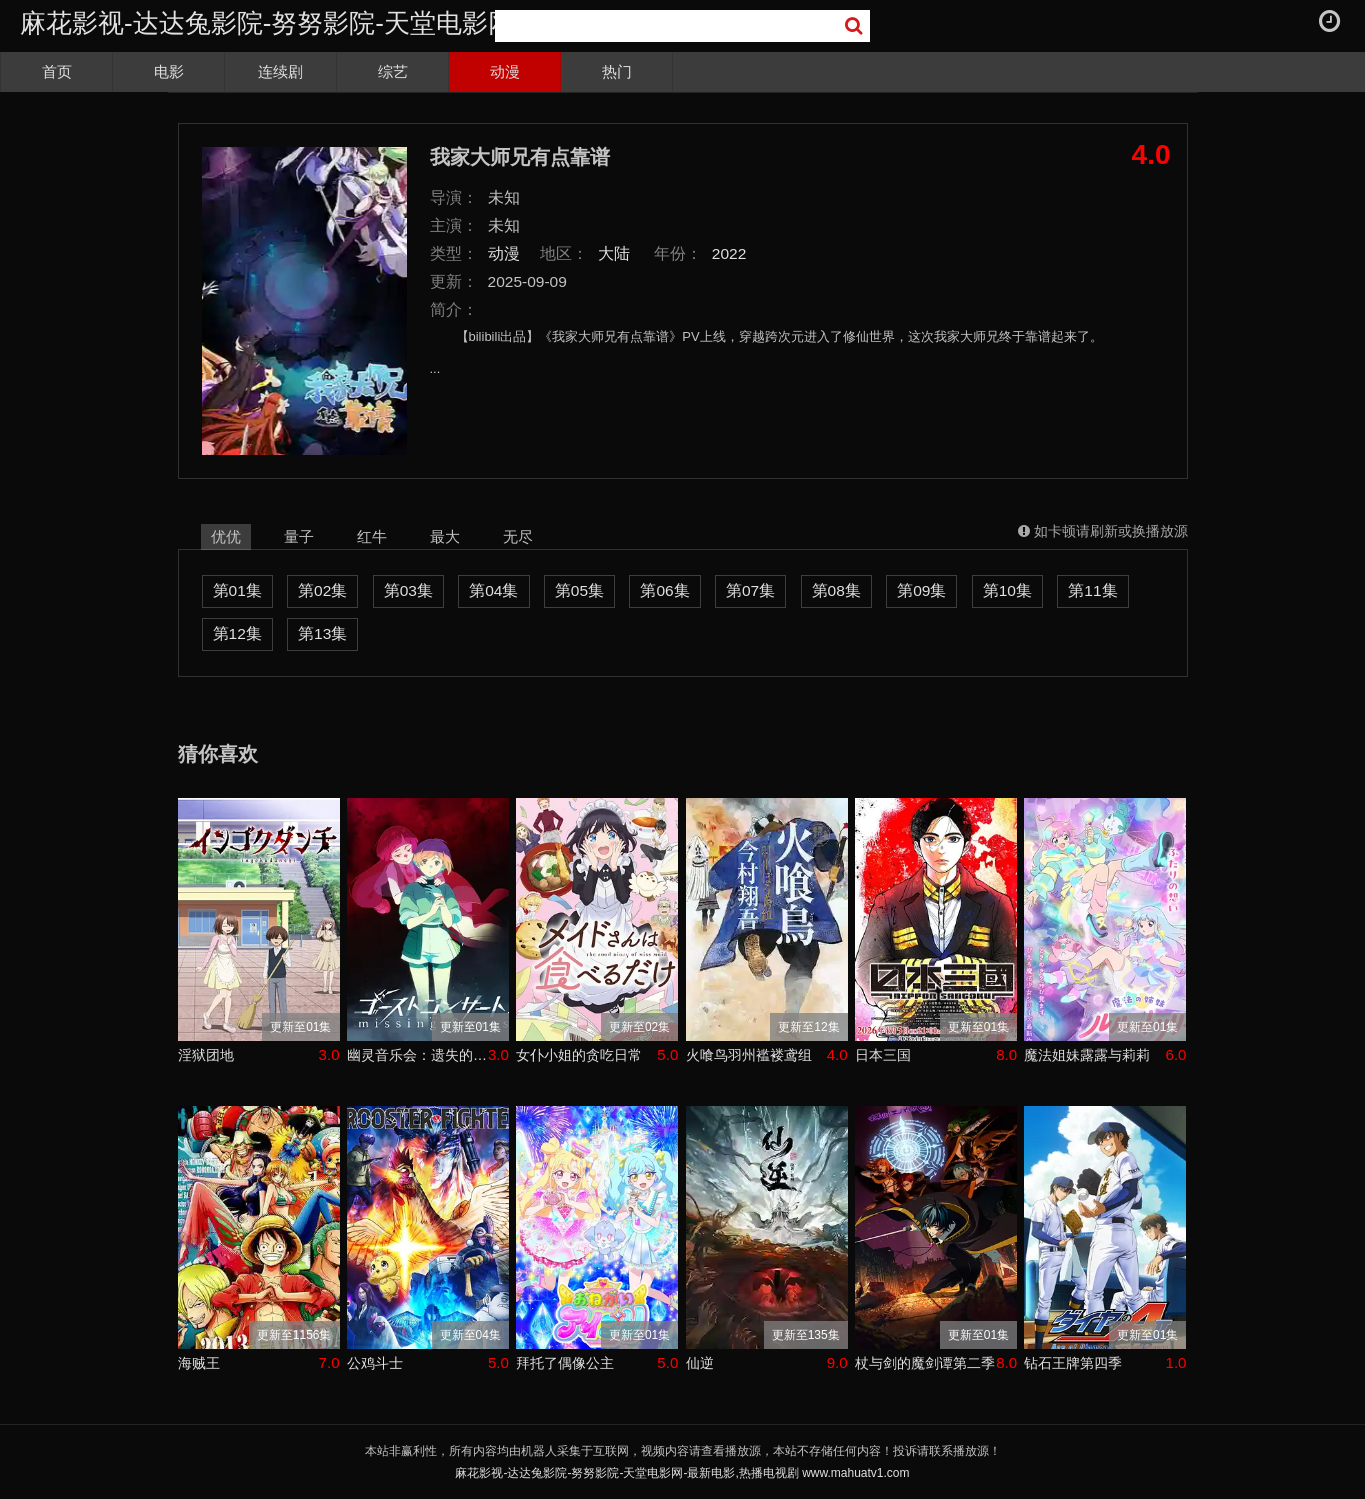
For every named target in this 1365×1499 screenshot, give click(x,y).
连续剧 (280, 71)
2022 (729, 253)
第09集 (921, 590)
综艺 (393, 71)
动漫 (505, 71)
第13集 (322, 633)
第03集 (408, 590)
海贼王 (199, 1363)
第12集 (237, 633)
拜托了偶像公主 (565, 1363)
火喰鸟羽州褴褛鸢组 (749, 1055)
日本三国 (883, 1055)
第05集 (579, 590)
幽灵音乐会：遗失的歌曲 (417, 1055)
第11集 (1092, 590)
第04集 (493, 590)
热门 (617, 71)
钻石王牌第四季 (1073, 1363)
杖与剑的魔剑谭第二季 (925, 1363)
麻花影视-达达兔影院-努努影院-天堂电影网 (267, 23)
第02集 (322, 590)
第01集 (237, 590)
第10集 (1007, 590)
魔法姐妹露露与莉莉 (1087, 1055)
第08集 (836, 590)
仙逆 (700, 1363)
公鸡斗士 (375, 1363)
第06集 (664, 590)
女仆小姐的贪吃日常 (579, 1055)
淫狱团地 (206, 1055)
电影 (169, 71)
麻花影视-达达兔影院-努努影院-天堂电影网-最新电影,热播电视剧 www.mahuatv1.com (682, 1473)
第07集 (750, 590)
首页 (57, 71)
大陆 (614, 253)
